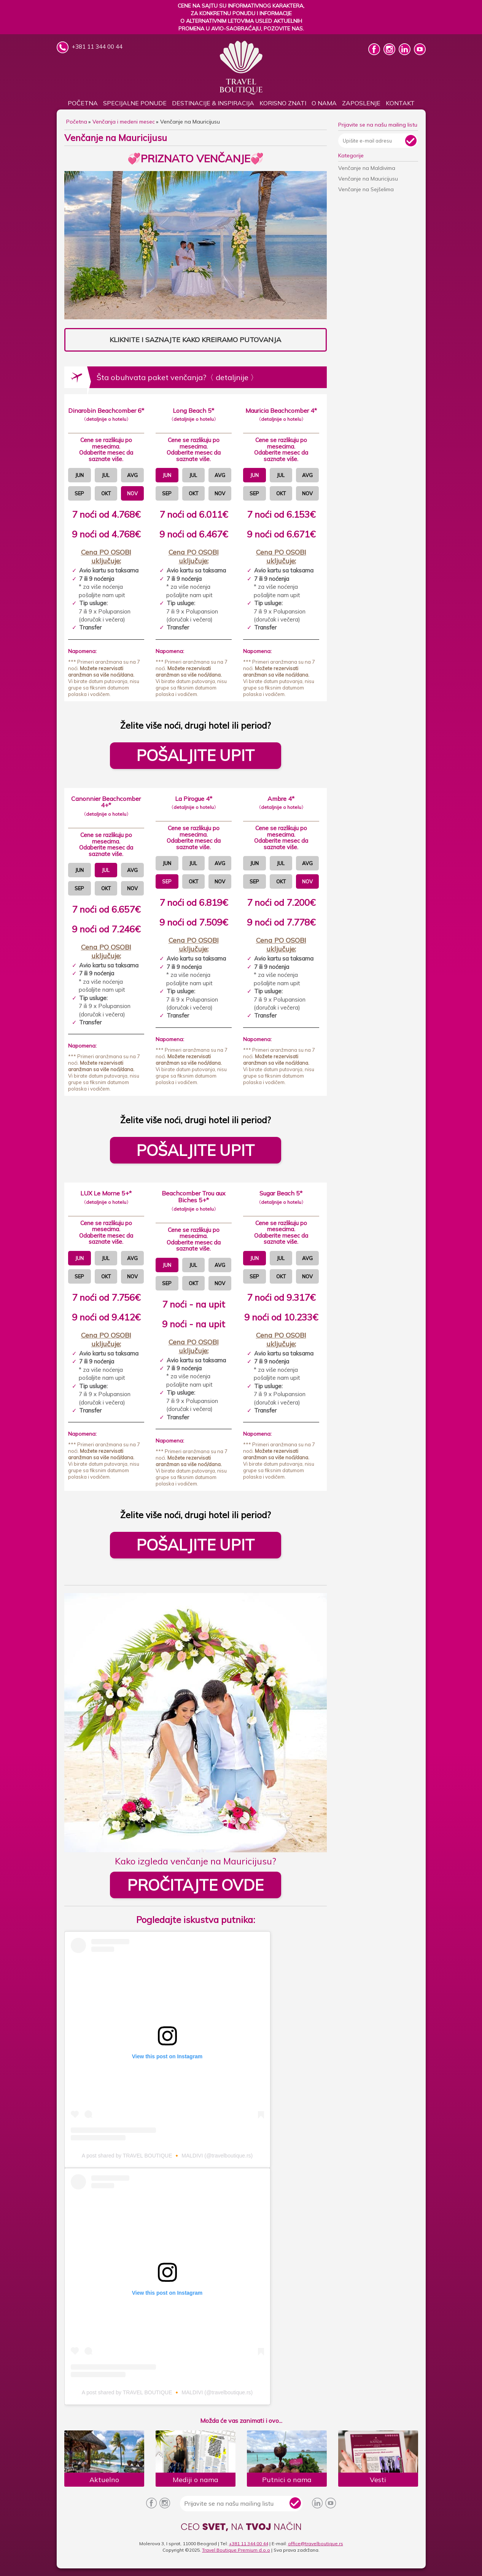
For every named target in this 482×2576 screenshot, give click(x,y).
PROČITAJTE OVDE (195, 1884)
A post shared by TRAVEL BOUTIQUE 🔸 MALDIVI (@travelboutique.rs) (167, 2156)
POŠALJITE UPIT (195, 755)
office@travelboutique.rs (315, 2543)
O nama (324, 103)
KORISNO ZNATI (282, 103)
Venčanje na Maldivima (366, 168)
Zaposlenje (361, 103)
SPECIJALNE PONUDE (135, 103)
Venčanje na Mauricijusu (368, 178)
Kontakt (400, 103)
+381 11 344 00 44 (248, 2543)
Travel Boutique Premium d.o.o (236, 2550)
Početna (83, 103)
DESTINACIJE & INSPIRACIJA (213, 103)
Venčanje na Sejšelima (366, 189)
